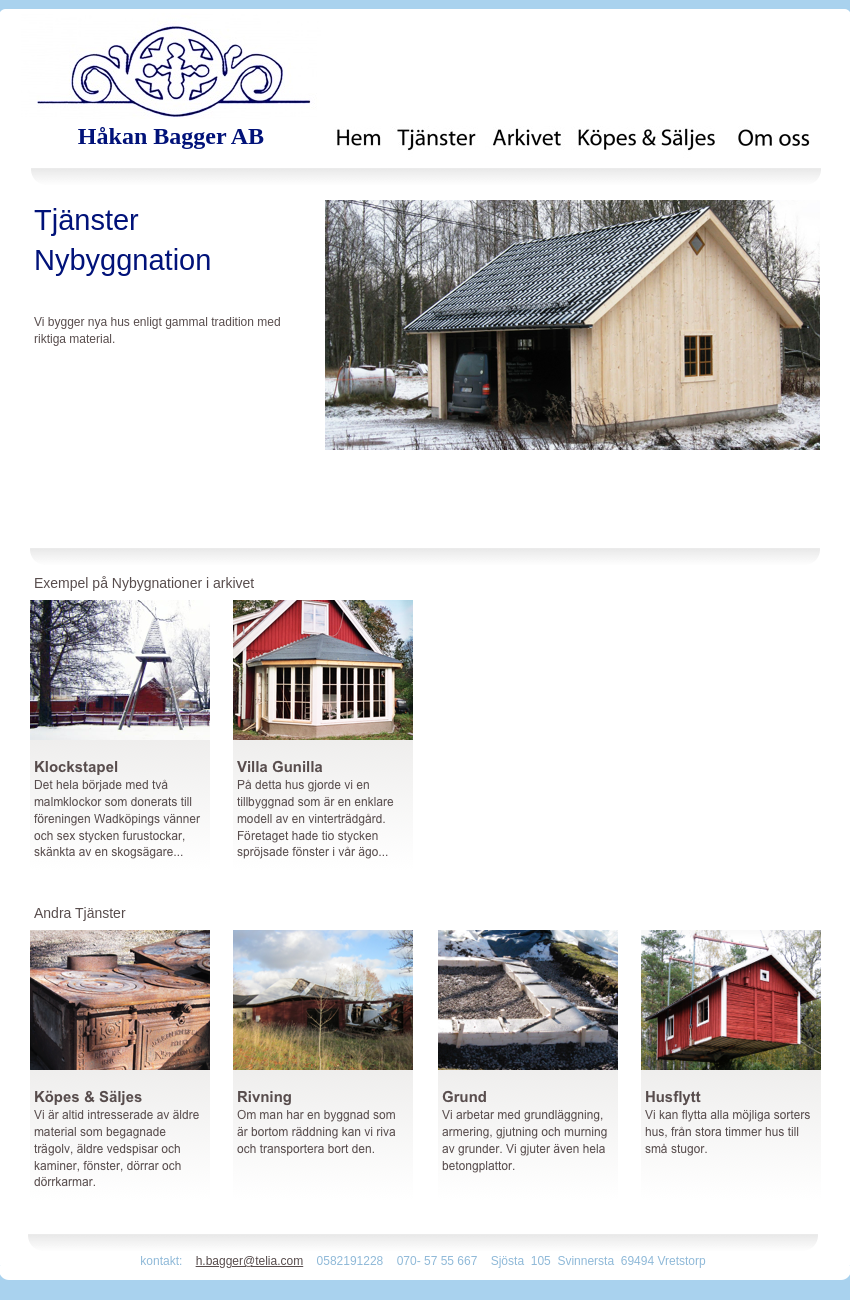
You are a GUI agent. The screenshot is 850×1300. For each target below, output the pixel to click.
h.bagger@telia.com (250, 1261)
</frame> (803, 1235)
